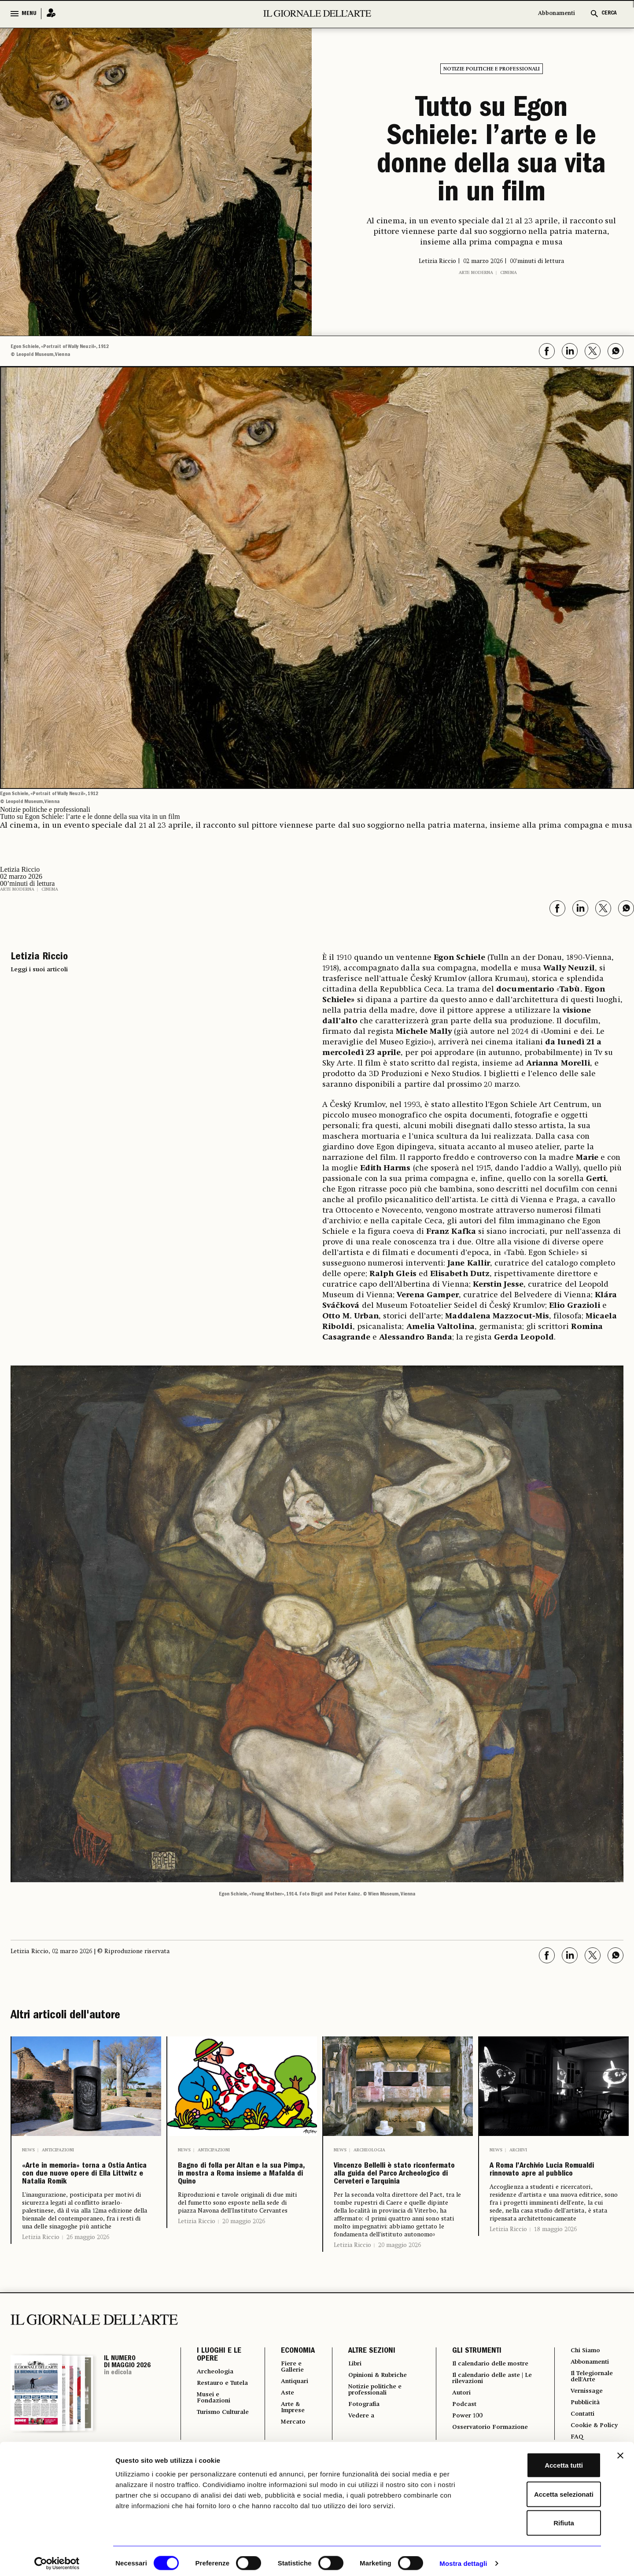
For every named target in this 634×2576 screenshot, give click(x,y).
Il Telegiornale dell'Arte (593, 2426)
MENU (29, 14)
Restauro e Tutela (215, 2435)
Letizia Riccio (40, 2284)
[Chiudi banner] (620, 2451)
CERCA (609, 13)
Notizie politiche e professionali (491, 69)
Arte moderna (476, 272)
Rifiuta (538, 2518)
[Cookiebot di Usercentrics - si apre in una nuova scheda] (57, 2558)
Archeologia (369, 2150)
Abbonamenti (556, 13)
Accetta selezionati (538, 2489)
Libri (350, 2410)
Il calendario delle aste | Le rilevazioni (489, 2434)
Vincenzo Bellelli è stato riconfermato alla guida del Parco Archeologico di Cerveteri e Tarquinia (397, 2197)
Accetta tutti (538, 2460)
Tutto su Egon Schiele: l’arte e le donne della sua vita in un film (491, 152)
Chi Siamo (585, 2397)
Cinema (508, 272)
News (28, 2150)
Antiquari (290, 2430)
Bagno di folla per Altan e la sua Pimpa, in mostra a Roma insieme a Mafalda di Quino (236, 2197)
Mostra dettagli (463, 2558)
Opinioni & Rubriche (377, 2423)
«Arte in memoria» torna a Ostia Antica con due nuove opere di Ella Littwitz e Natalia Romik (86, 2197)
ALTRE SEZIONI (365, 2398)
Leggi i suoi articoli (39, 969)
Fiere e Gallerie (288, 2414)
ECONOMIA (291, 2398)
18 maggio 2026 (555, 2256)
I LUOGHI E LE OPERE (219, 2402)
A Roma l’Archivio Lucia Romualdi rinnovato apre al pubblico (553, 2183)
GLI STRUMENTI (472, 2398)
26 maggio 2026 (87, 2284)
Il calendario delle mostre (479, 2414)
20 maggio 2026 (243, 2268)
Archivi (518, 2150)
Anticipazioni (58, 2150)
